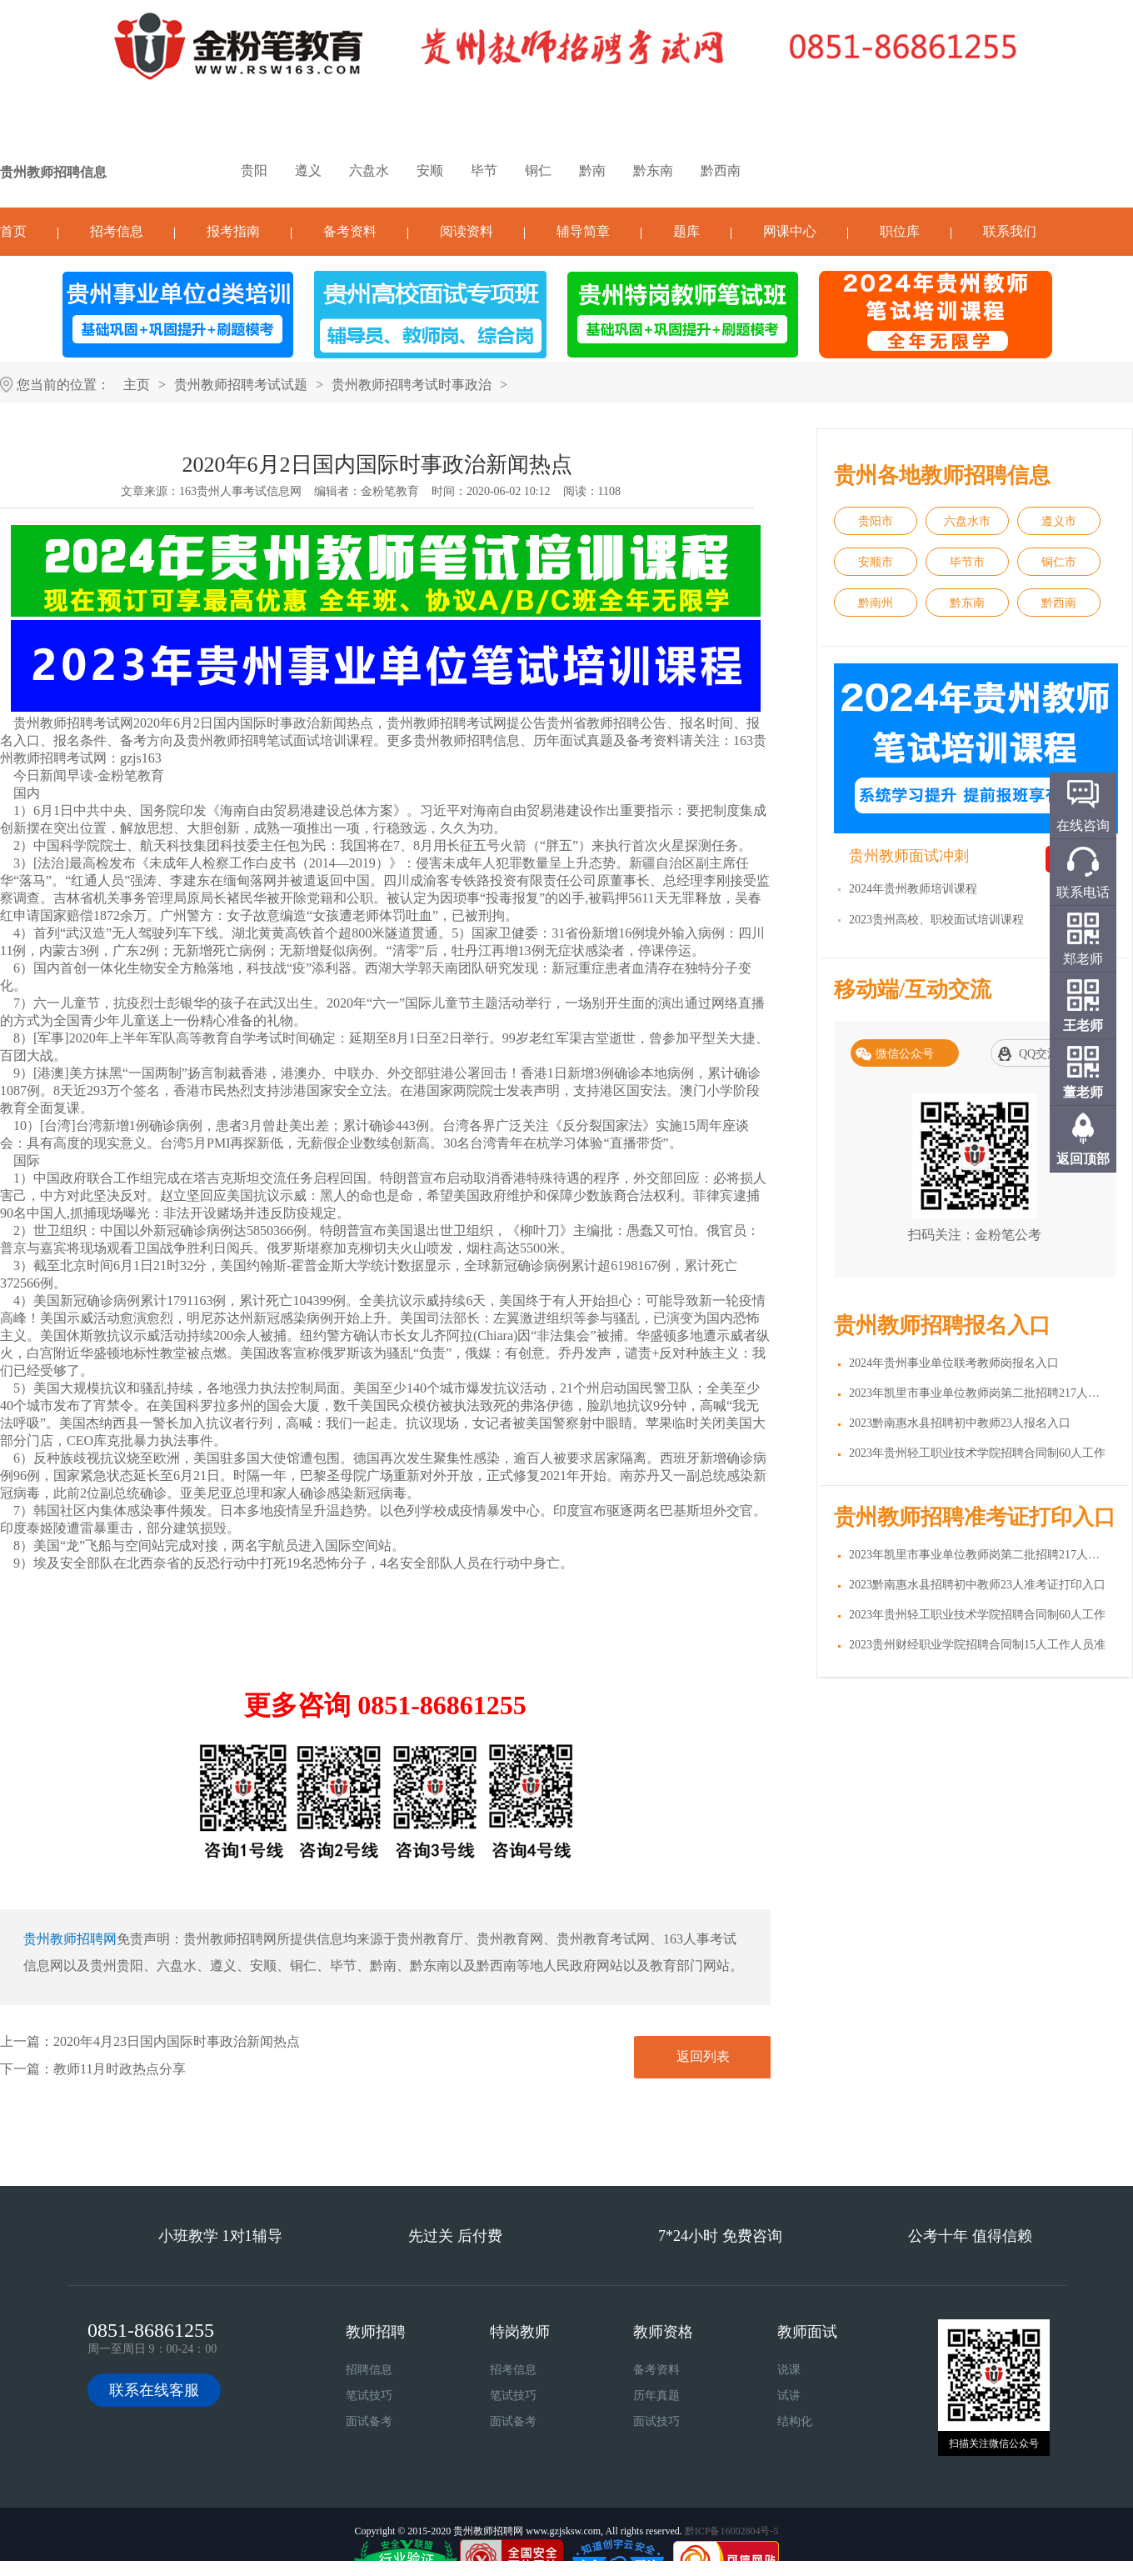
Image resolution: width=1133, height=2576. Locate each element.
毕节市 (967, 562)
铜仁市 (1058, 562)
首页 (13, 231)
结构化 (794, 2421)
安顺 (430, 170)
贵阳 (254, 170)
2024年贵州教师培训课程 (913, 889)
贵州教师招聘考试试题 (240, 385)
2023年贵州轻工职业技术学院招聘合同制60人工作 (977, 1453)
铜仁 (538, 170)
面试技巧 (656, 2421)
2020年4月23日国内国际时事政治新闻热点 (176, 2041)
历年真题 (656, 2395)
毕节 (484, 170)
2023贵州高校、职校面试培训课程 (936, 919)
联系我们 (1009, 231)
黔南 (592, 170)
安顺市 (875, 562)
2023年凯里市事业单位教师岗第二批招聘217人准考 (980, 1554)
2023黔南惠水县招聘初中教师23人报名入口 (960, 1423)
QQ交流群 (1045, 1054)
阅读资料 (466, 231)
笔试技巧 (369, 2395)
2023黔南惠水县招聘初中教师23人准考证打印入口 (977, 1584)
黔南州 (875, 603)
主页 (136, 385)
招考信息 (116, 231)
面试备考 (369, 2421)
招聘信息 (369, 2369)
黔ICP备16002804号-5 (732, 2531)
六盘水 (369, 170)
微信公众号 (905, 1054)
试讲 (789, 2395)
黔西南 (721, 170)
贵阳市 (875, 521)
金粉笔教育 (390, 491)
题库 (686, 231)
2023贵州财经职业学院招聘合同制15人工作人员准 (977, 1644)
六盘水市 (967, 521)
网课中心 (789, 231)
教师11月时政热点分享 (119, 2069)
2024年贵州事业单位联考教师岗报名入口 (954, 1363)
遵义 (308, 170)
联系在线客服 (154, 2390)
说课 (789, 2369)
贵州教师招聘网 (70, 1939)
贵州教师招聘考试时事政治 (412, 385)
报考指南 (233, 231)
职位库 (900, 231)
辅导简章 (583, 231)
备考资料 (350, 231)
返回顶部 (1083, 1159)
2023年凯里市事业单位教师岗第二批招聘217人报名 (980, 1393)
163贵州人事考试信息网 (240, 491)
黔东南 (653, 170)
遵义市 (1058, 521)
